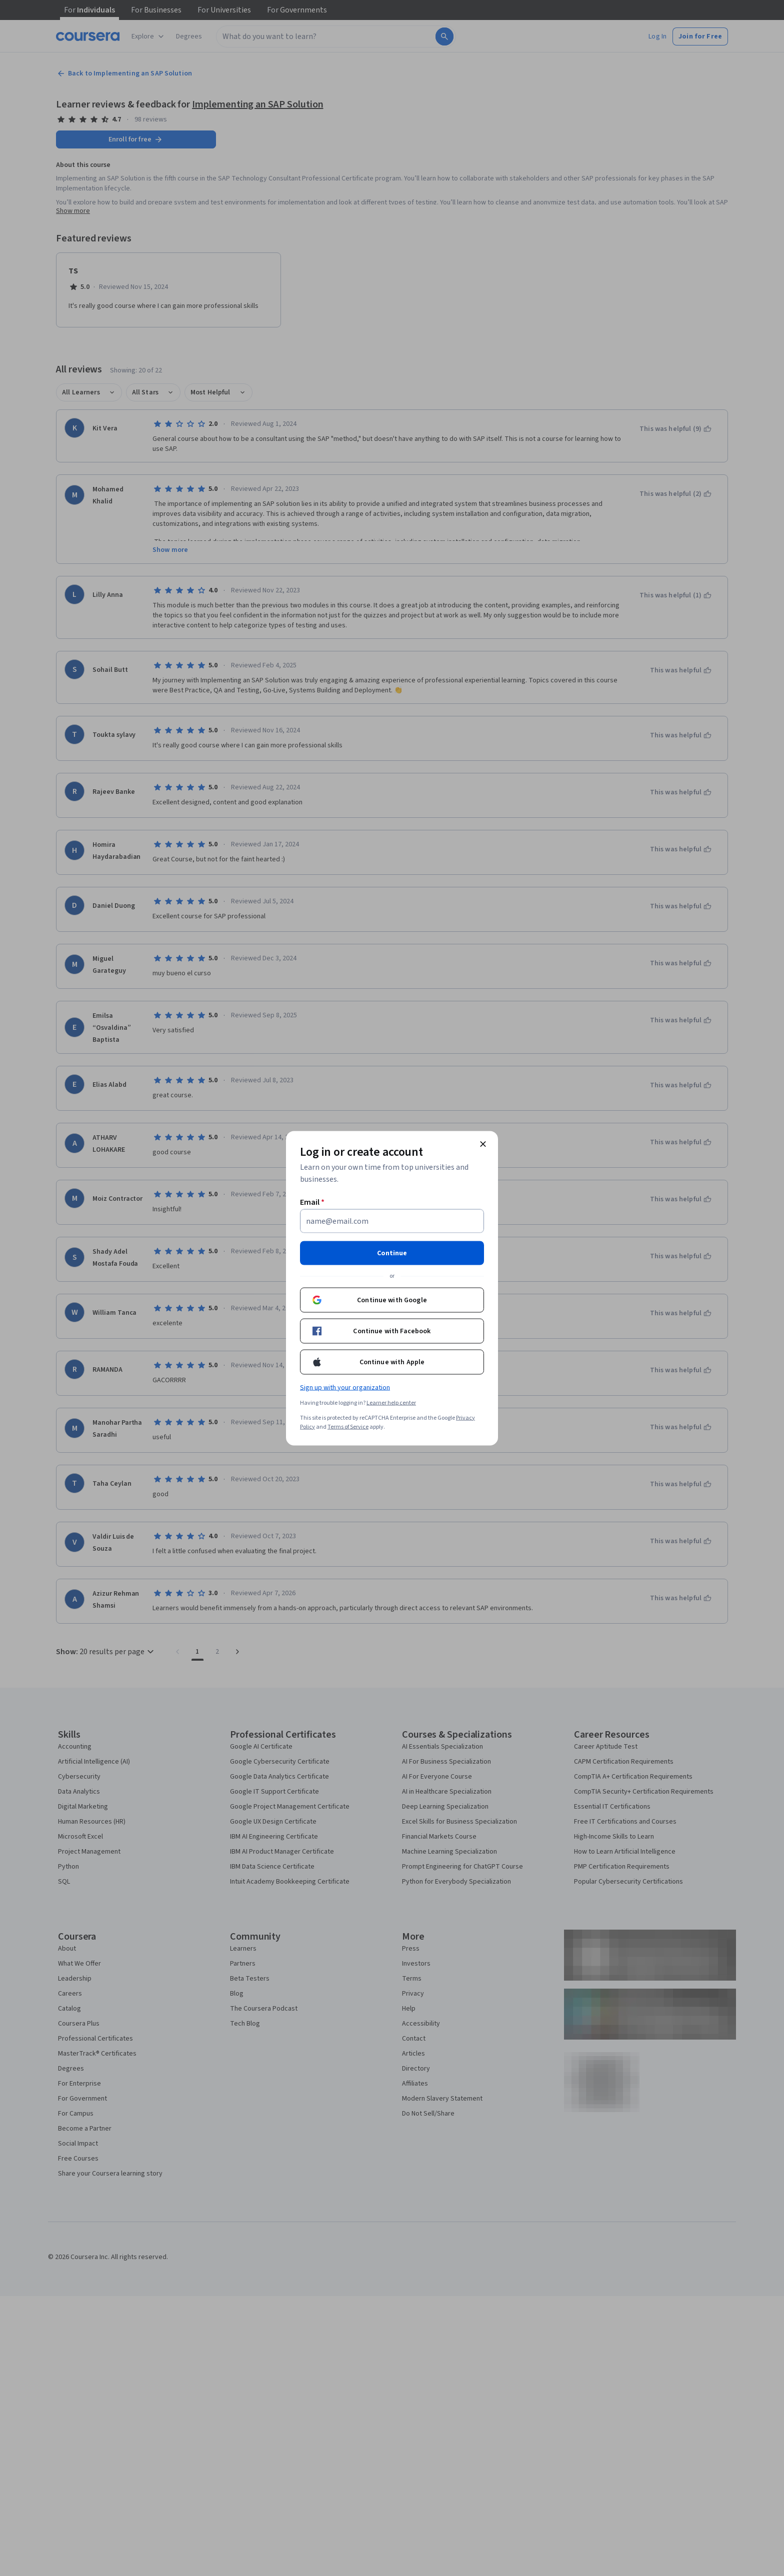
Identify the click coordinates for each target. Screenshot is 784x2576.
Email (312, 1202)
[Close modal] (483, 1144)
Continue (392, 1253)
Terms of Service (348, 1426)
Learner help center (391, 1402)
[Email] (392, 1221)
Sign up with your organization (345, 1387)
